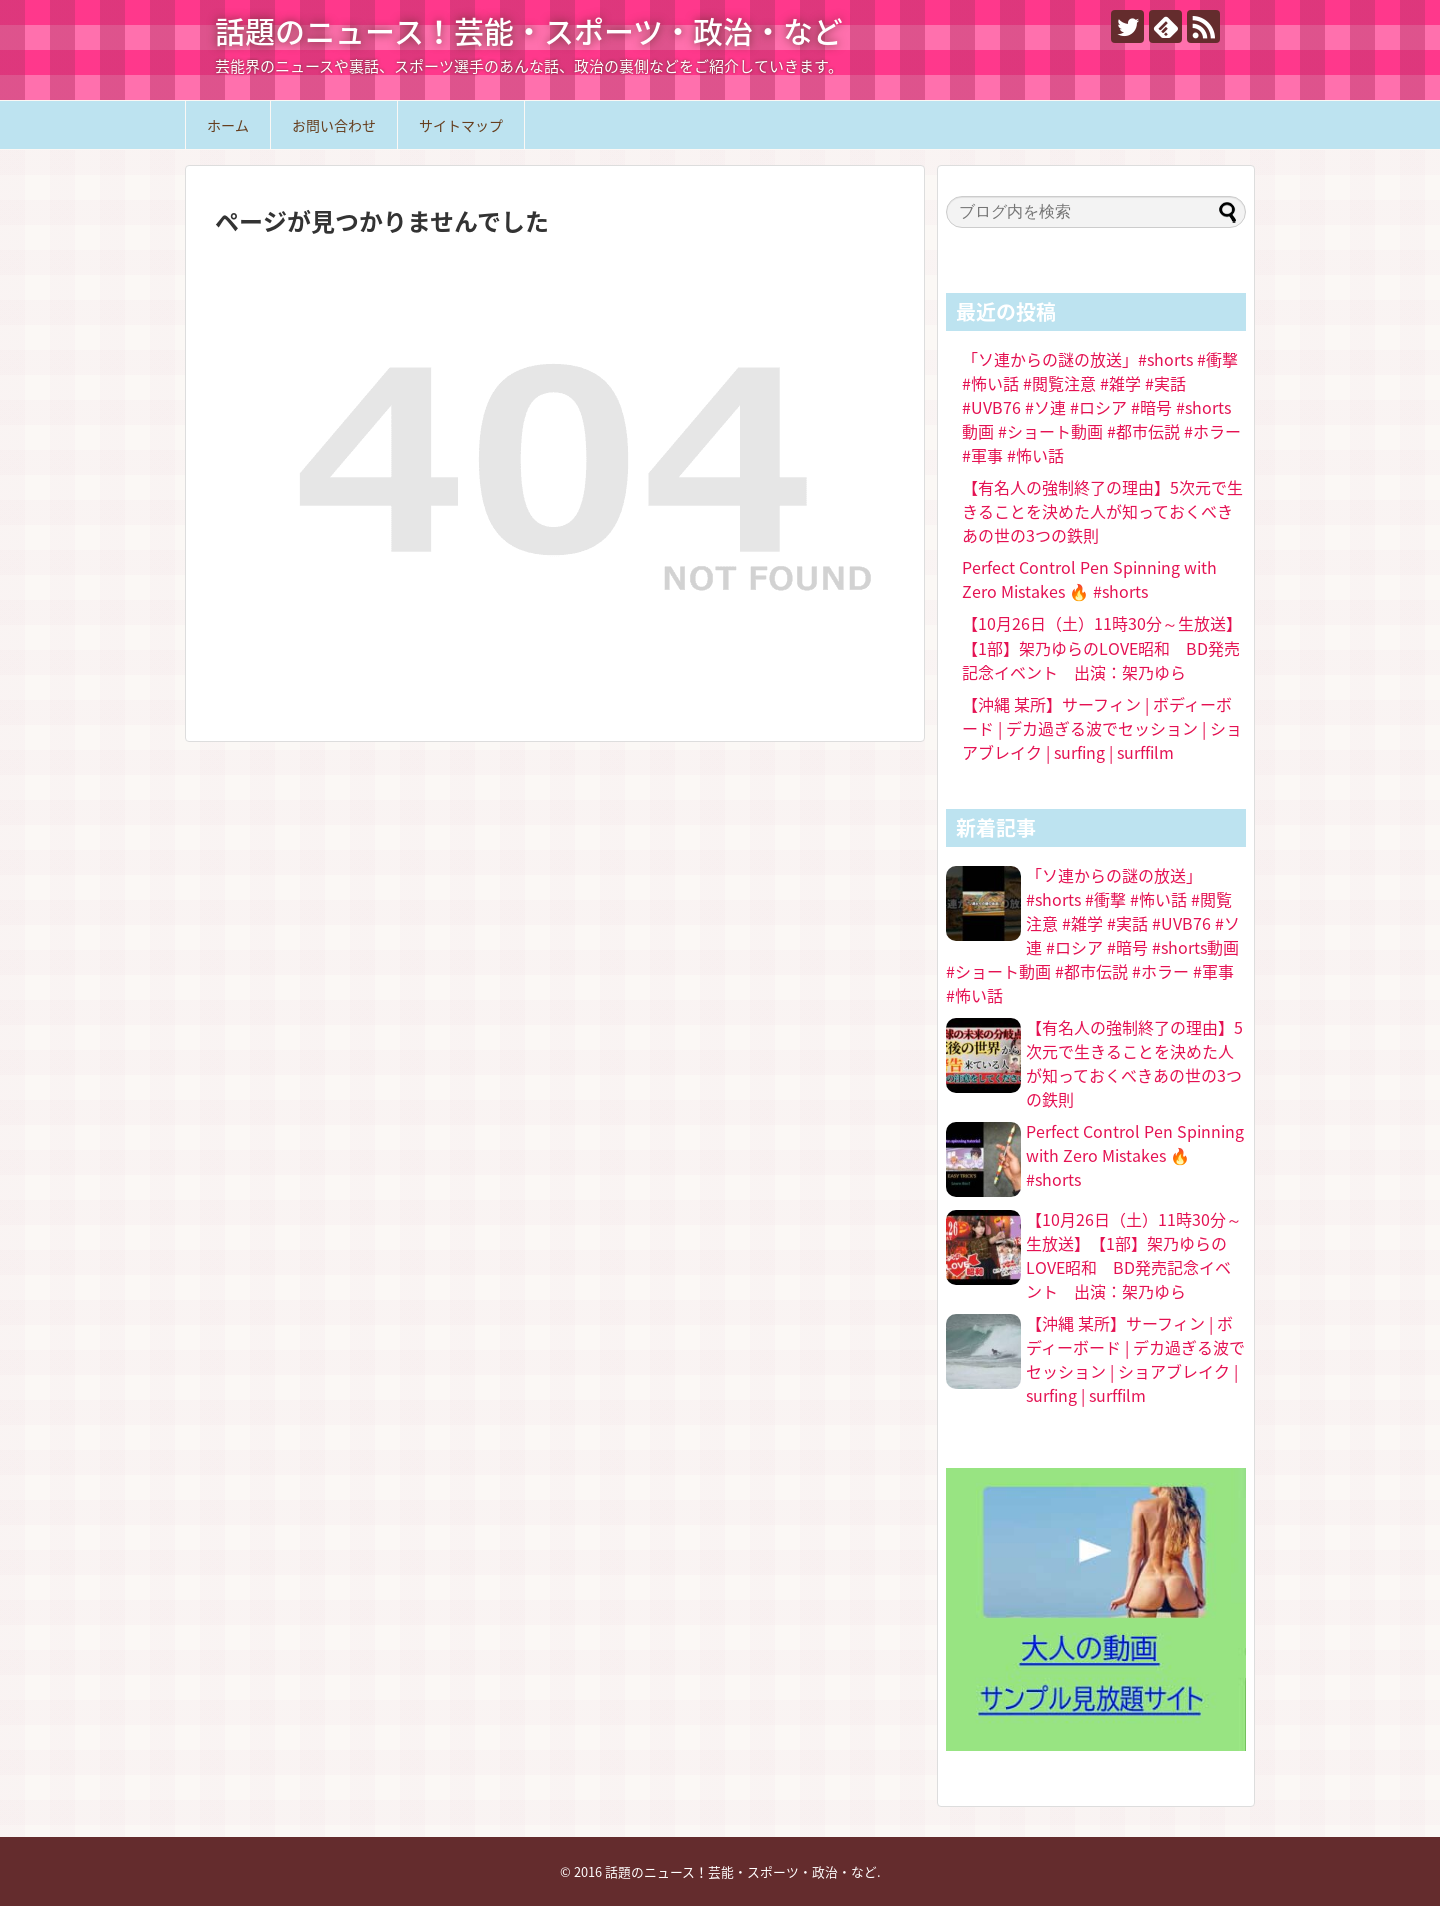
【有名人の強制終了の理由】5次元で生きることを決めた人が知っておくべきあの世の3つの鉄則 (1102, 511)
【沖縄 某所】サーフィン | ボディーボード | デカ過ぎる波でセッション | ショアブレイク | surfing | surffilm (1102, 728)
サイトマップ (461, 125)
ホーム (228, 125)
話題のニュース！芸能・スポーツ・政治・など (529, 30)
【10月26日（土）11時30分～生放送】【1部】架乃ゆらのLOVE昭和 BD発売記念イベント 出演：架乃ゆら (1102, 647)
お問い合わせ (334, 125)
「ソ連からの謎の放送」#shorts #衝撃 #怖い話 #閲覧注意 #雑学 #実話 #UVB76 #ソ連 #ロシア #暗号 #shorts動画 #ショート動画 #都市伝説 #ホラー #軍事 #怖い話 (1101, 407)
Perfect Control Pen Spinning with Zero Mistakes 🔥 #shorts (1089, 579)
